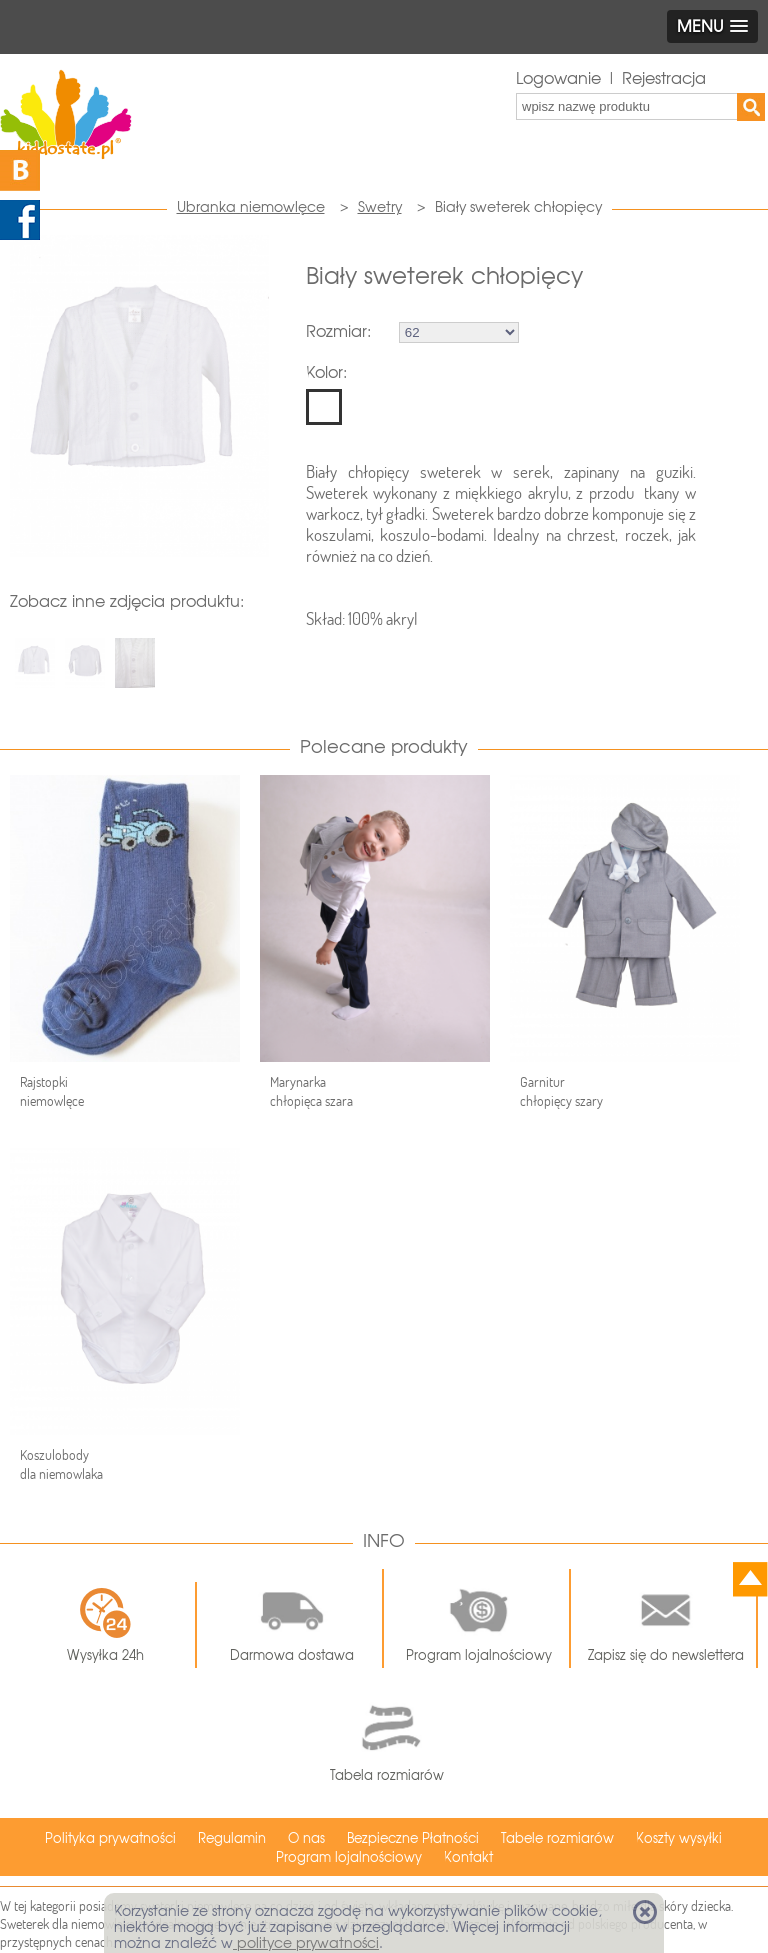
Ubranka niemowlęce (251, 207)
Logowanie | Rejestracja (611, 78)
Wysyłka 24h (105, 1625)
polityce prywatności (306, 1943)
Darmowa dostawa (292, 1619)
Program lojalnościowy (479, 1619)
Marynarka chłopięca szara (311, 1091)
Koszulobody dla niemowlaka (61, 1464)
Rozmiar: (338, 331)
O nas (306, 1838)
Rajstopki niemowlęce (52, 1091)
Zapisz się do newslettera (666, 1619)
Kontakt (468, 1857)
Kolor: (326, 372)
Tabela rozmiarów (387, 1738)
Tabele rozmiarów (557, 1838)
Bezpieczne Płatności (413, 1838)
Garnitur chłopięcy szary (561, 1091)
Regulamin (232, 1838)
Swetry (380, 207)
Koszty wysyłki (679, 1838)
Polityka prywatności (110, 1838)
